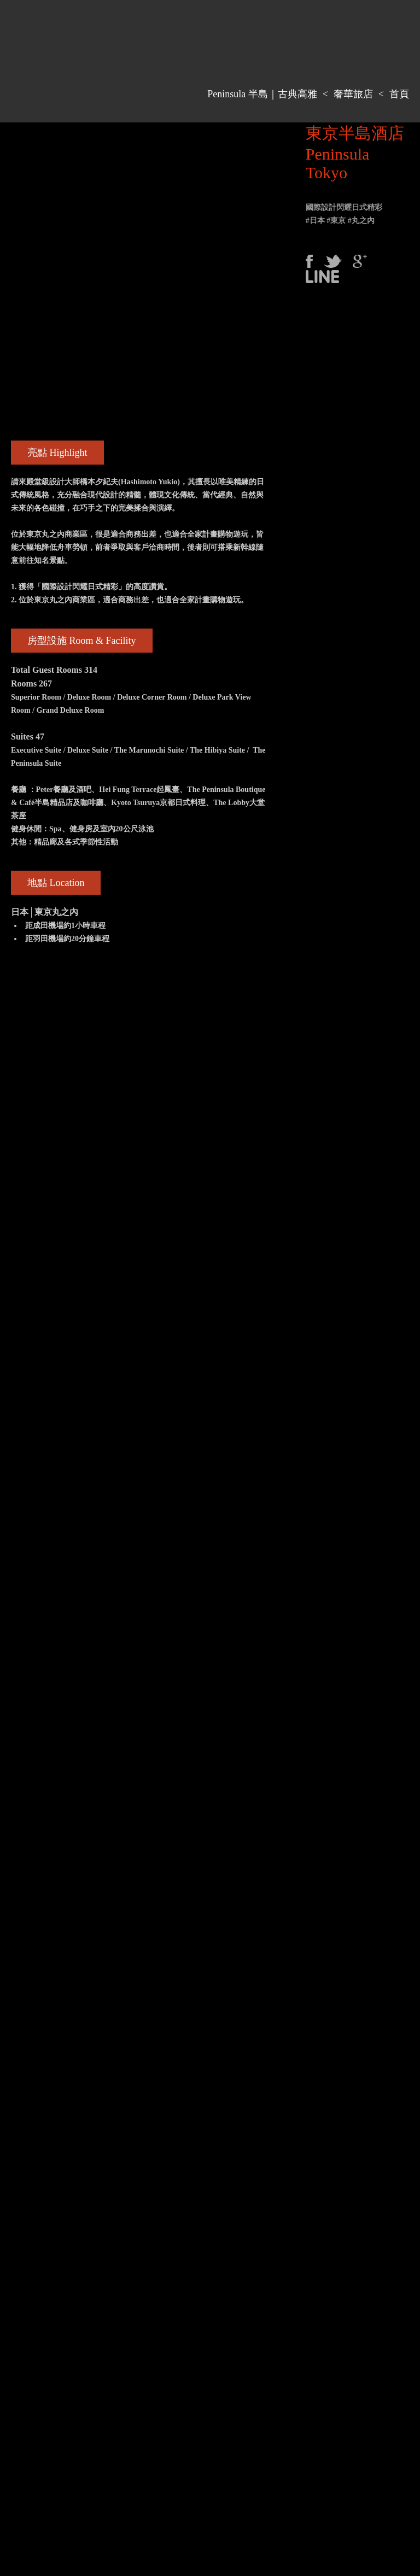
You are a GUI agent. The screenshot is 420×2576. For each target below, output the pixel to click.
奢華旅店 (353, 94)
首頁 (399, 94)
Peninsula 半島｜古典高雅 (262, 94)
